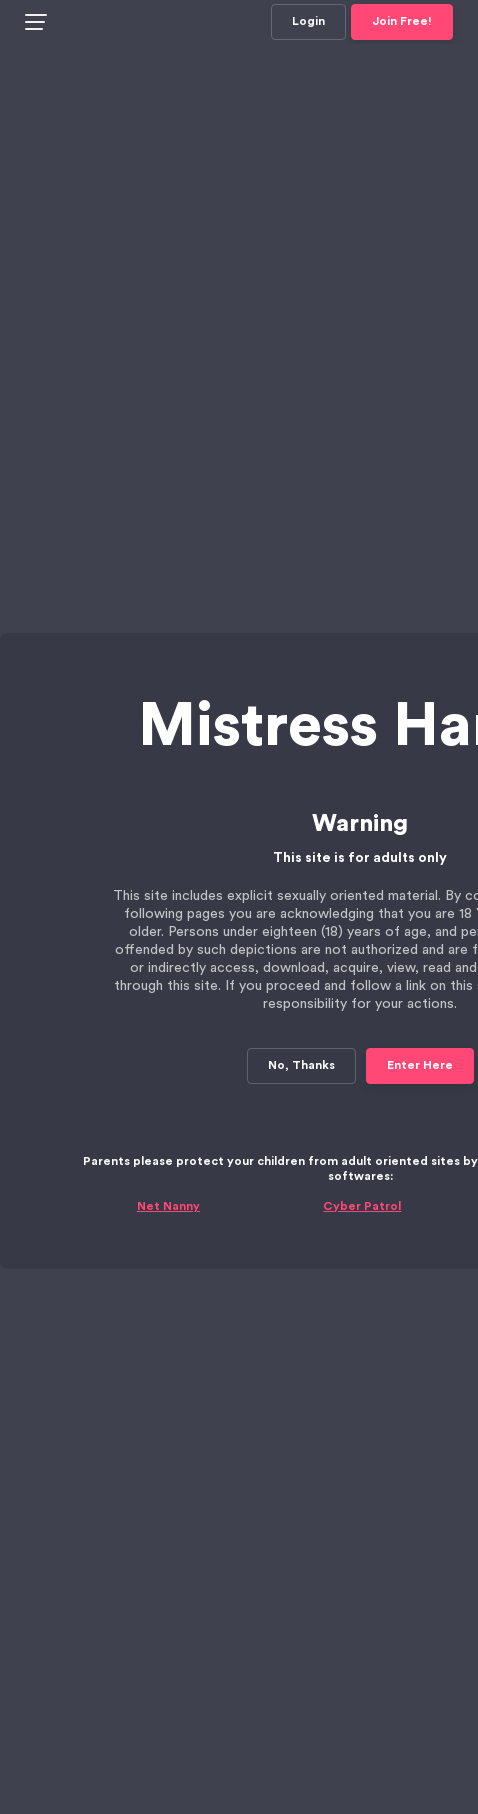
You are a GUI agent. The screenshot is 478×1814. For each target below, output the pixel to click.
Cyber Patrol (362, 1162)
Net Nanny (168, 1162)
